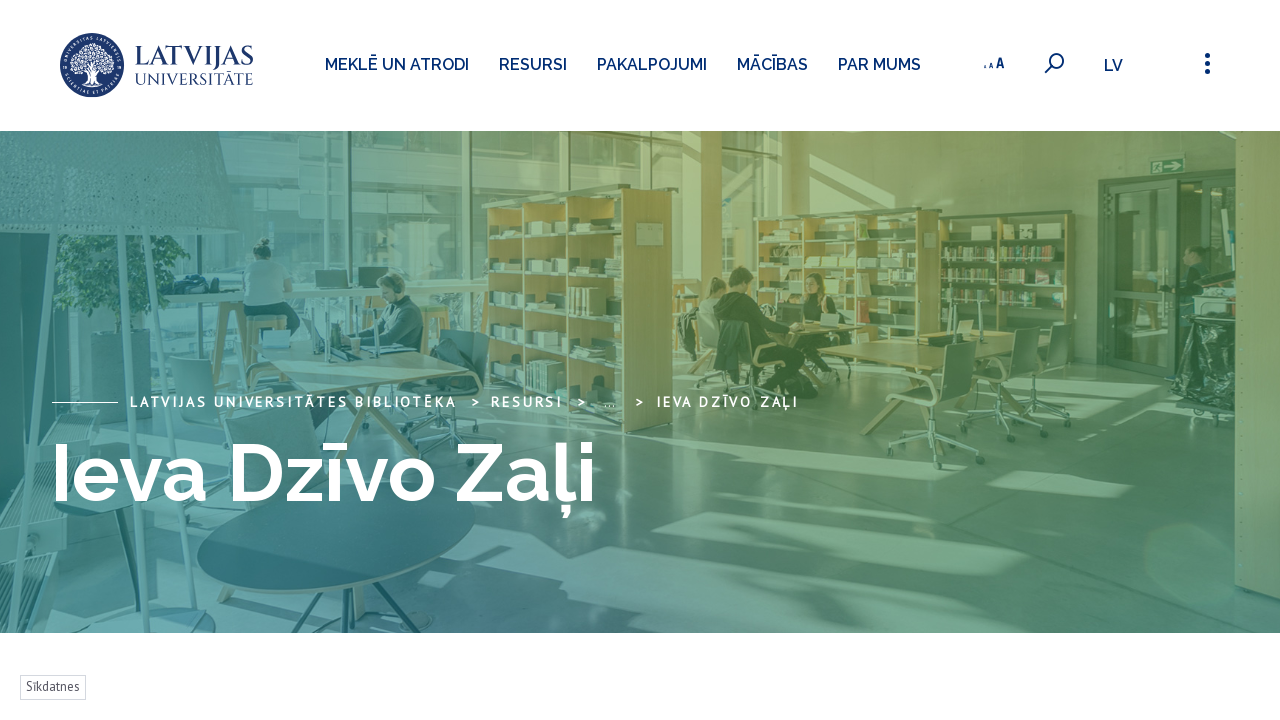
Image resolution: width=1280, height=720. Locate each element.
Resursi (533, 64)
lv (1113, 65)
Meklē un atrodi (397, 64)
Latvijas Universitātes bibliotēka (293, 402)
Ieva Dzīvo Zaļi (727, 402)
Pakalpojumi (652, 64)
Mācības (772, 64)
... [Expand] (609, 402)
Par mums (879, 64)
